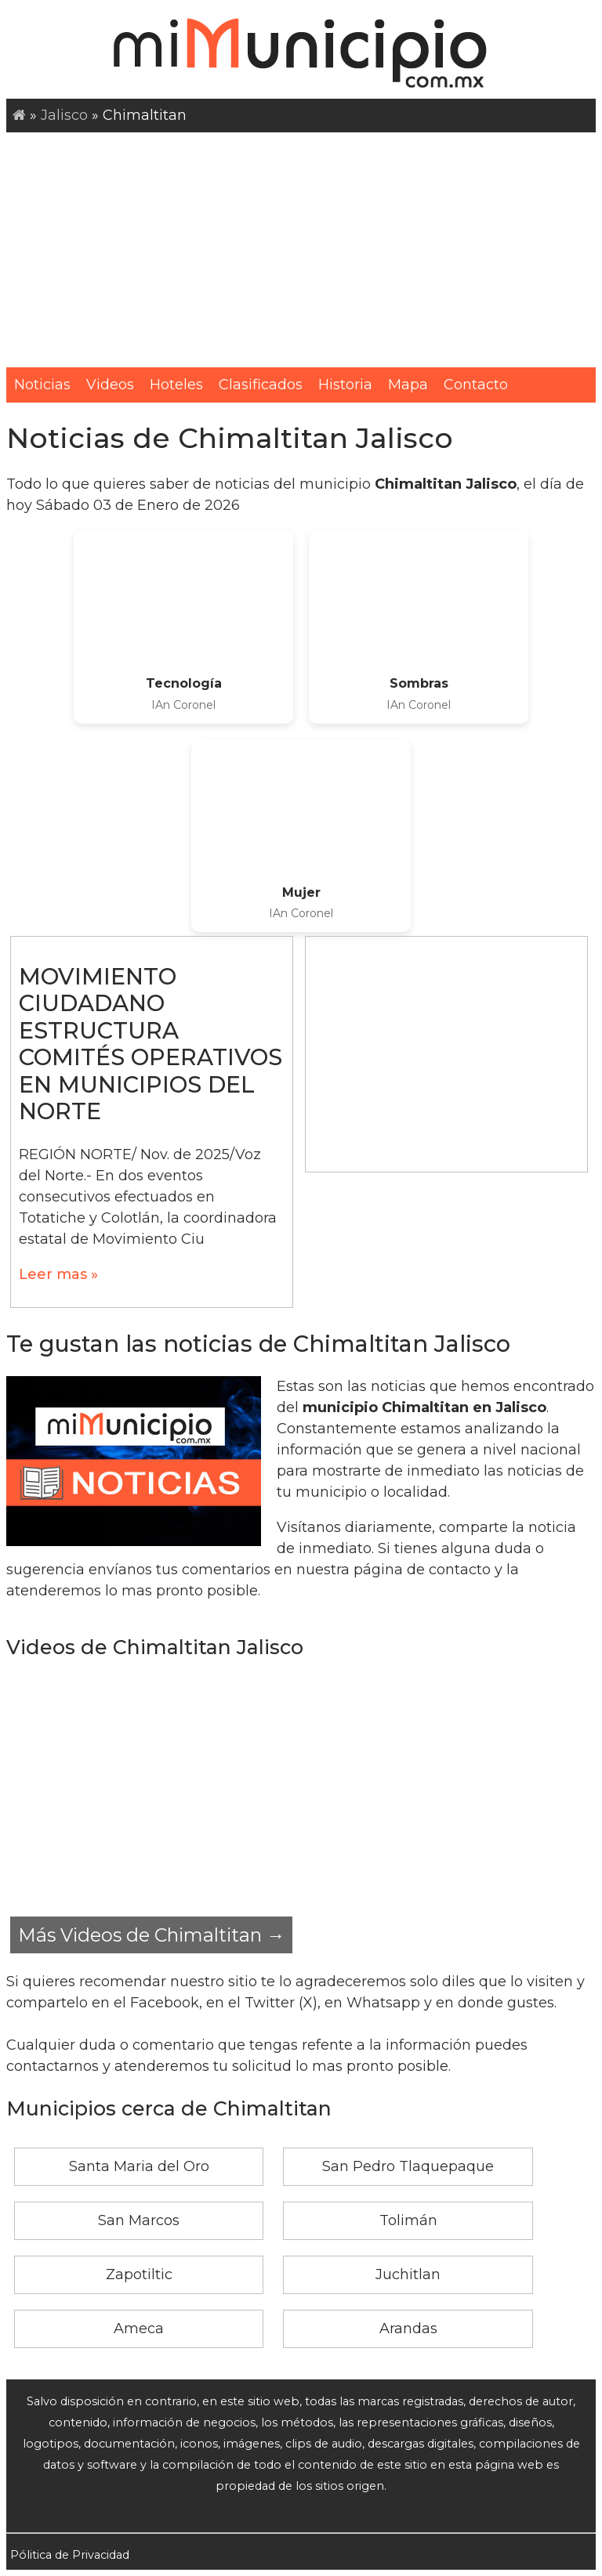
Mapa (408, 384)
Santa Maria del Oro (139, 2166)
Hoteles (176, 384)
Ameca (139, 2328)
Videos (110, 384)
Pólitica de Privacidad (69, 2555)
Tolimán (408, 2220)
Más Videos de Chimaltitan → (151, 1935)
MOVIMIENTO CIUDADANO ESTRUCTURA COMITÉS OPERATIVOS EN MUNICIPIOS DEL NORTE (150, 1044)
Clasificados (261, 384)
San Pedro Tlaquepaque (408, 2166)
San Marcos (139, 2220)
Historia (345, 384)
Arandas (408, 2328)
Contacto (476, 384)
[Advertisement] (301, 249)
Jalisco (64, 115)
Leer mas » (58, 1274)
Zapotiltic (139, 2274)
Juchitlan (408, 2274)
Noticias (42, 384)
